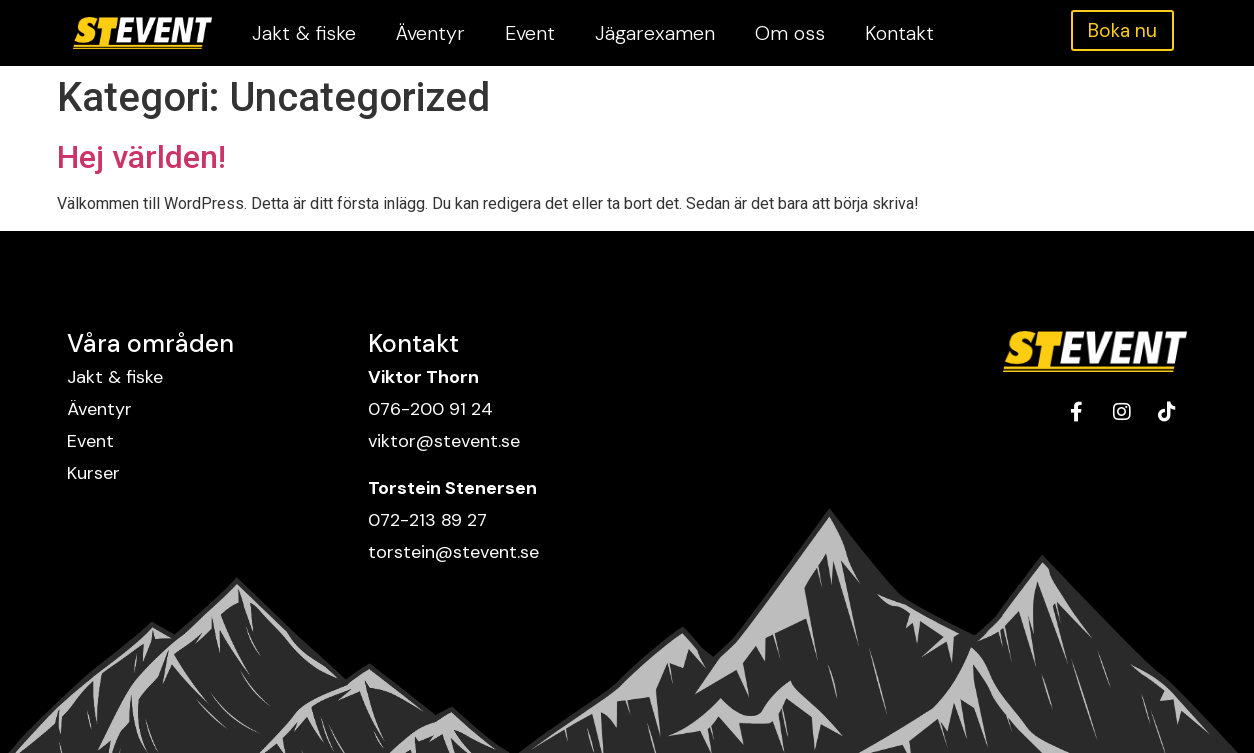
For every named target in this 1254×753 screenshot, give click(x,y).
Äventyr (430, 33)
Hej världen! (141, 157)
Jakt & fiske (304, 33)
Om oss (790, 33)
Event (530, 33)
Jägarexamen (655, 33)
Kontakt (899, 33)
